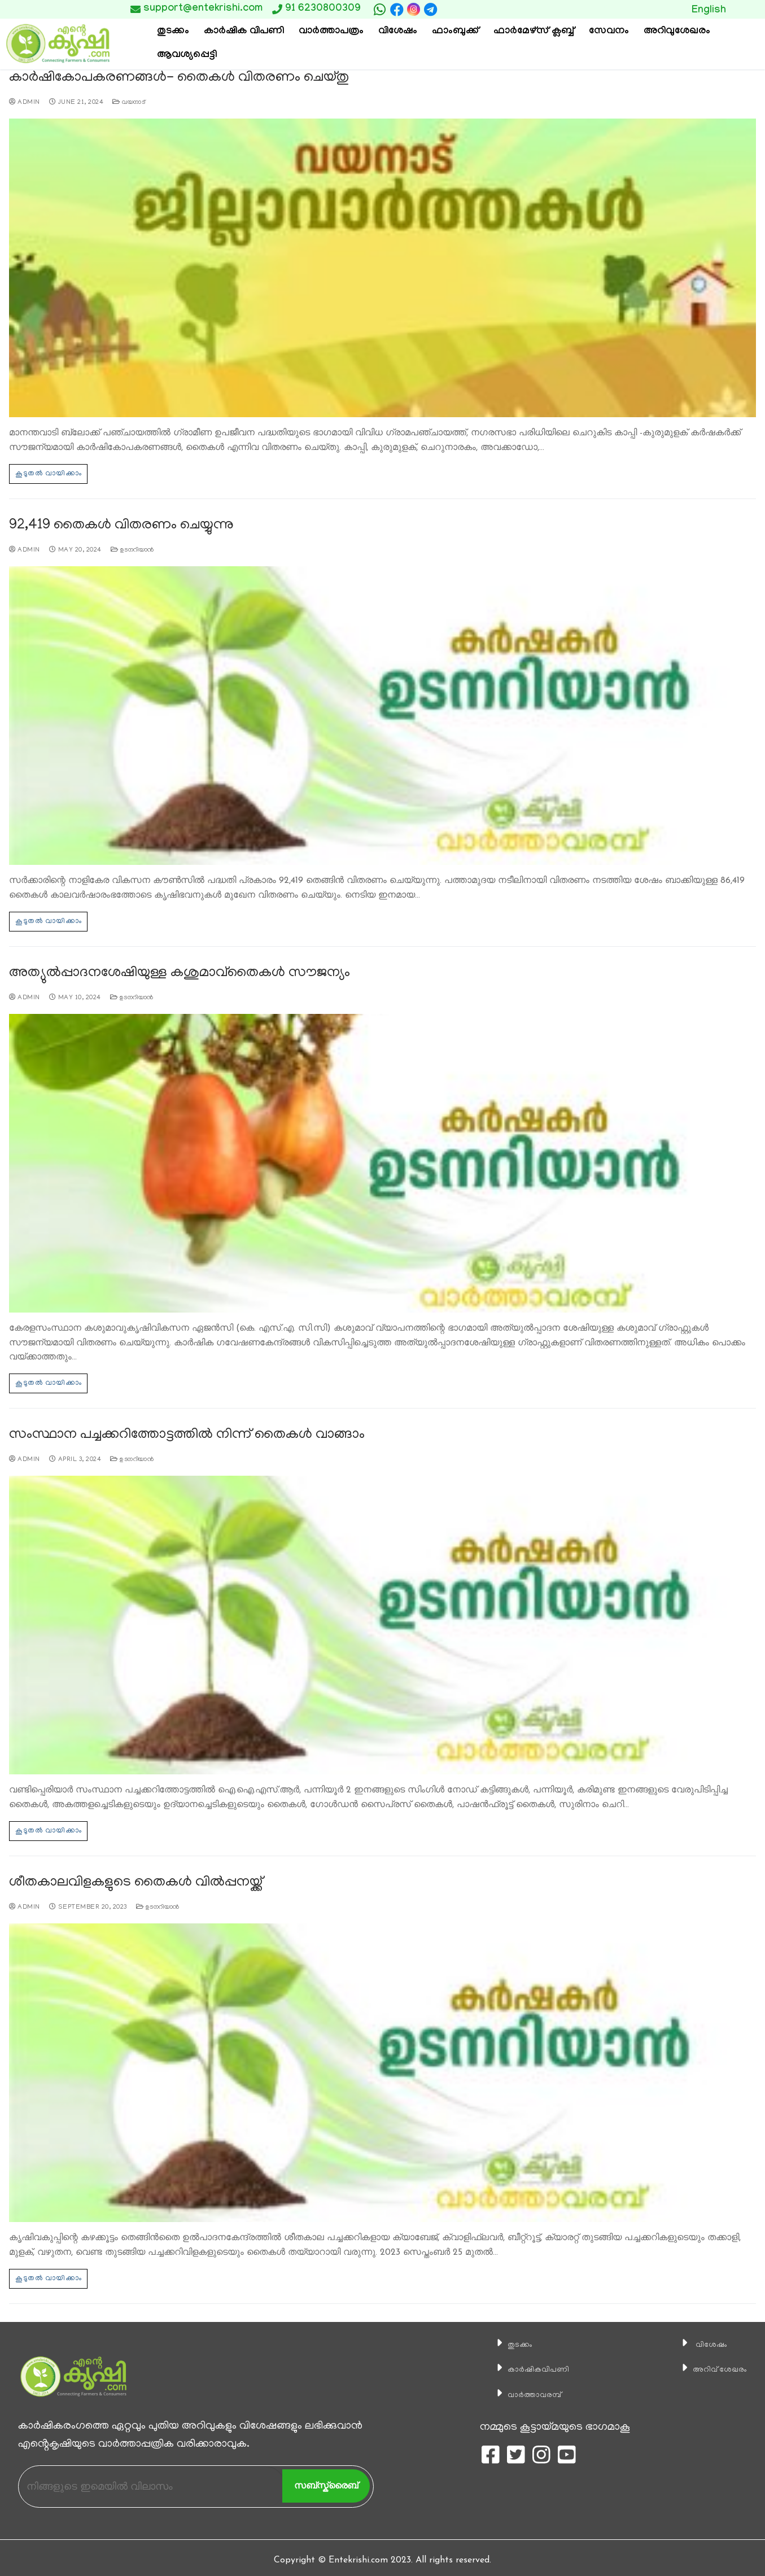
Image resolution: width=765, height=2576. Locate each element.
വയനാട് (128, 101)
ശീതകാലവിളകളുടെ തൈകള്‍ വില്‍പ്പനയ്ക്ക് (129, 1878)
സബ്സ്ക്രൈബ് (326, 2480)
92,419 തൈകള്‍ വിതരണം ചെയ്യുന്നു (116, 524)
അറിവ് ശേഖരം (710, 2364)
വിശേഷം (697, 2339)
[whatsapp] (380, 9)
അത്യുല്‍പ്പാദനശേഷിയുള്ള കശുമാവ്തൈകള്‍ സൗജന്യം (170, 970)
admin (24, 101)
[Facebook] (397, 9)
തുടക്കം (504, 2339)
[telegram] (430, 9)
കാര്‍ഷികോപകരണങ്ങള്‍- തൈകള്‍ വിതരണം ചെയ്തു (170, 77)
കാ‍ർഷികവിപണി (528, 2364)
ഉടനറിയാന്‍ (132, 548)
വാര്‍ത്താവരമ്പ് (523, 2389)
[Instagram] (413, 9)
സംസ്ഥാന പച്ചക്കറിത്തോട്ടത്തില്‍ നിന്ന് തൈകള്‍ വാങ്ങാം (178, 1432)
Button (616, 9)
